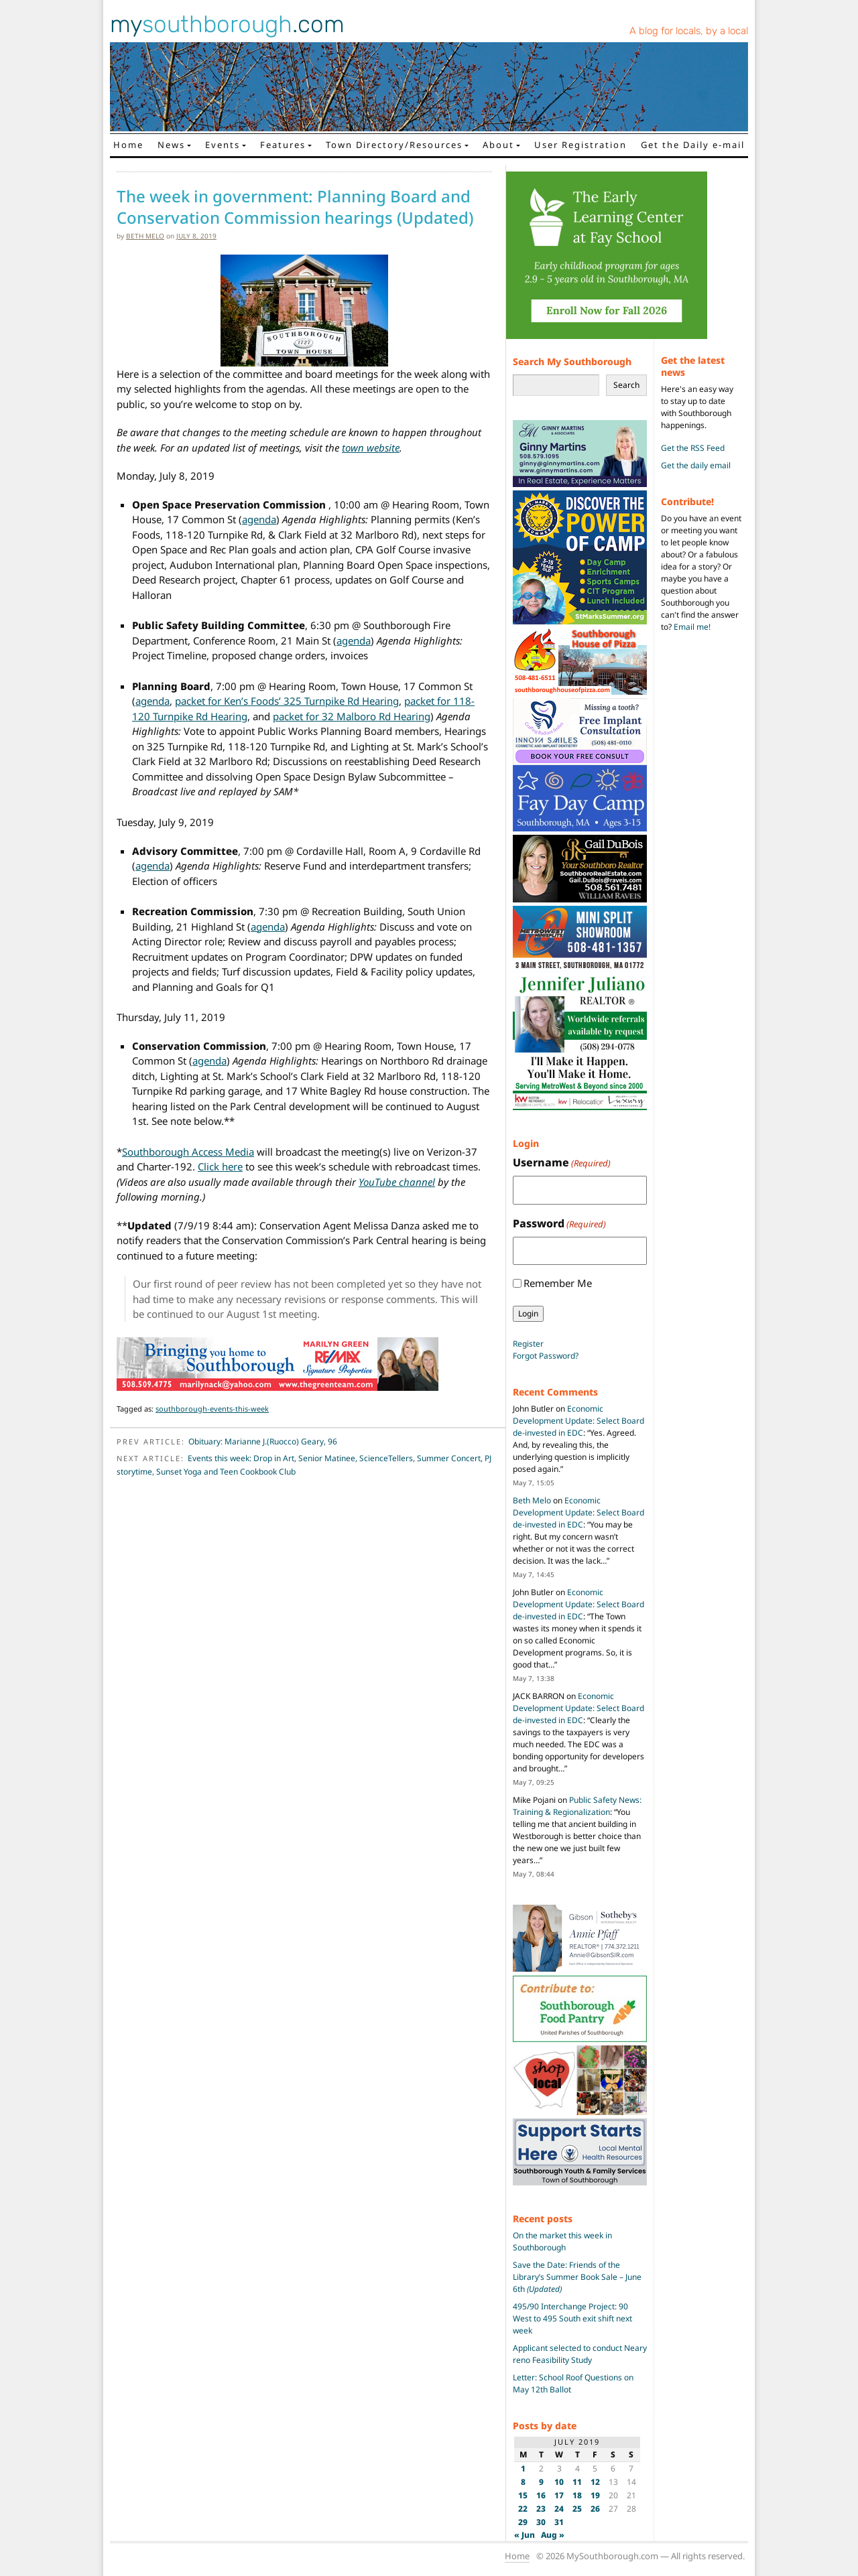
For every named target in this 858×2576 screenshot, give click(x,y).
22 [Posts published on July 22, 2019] (523, 2508)
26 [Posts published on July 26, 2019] (595, 2508)
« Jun (524, 2534)
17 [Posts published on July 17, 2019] (559, 2495)
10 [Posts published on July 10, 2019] (559, 2482)
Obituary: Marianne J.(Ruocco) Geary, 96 (262, 1441)
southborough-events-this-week (212, 1409)
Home (128, 145)
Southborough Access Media (188, 1151)
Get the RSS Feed (693, 448)
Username (562, 1162)
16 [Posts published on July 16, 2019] (541, 2495)
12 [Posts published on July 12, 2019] (595, 2482)
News (171, 145)
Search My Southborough (572, 361)
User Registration (580, 145)
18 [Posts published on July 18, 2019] (577, 2495)
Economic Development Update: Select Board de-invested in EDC (578, 1420)
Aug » (552, 2534)
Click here (220, 1166)
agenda (259, 519)
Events (222, 145)
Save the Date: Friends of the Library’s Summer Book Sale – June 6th (577, 2277)
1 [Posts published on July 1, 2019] (523, 2468)
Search (626, 385)
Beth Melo (145, 236)
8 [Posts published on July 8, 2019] (523, 2482)
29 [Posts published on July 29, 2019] (523, 2522)
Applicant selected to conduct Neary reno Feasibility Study (580, 2354)
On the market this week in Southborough (562, 2241)
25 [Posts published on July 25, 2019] (577, 2508)
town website (371, 447)
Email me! (692, 626)
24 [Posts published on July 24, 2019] (559, 2508)
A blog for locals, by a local (688, 31)
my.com (227, 24)
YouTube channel (397, 1182)
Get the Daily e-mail (693, 145)
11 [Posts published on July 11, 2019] (577, 2482)
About (498, 145)
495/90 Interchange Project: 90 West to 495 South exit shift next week (572, 2318)
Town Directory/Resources (394, 145)
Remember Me (558, 1283)
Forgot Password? (545, 1355)
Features (283, 145)
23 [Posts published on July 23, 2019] (541, 2508)
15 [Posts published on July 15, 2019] (523, 2495)
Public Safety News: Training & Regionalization (577, 1806)
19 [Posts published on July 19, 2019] (595, 2495)
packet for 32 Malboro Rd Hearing (351, 716)
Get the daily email (696, 465)
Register (528, 1343)
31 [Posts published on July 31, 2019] (559, 2522)
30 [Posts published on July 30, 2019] (541, 2522)
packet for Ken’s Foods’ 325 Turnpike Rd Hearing (287, 700)
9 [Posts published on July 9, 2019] (541, 2482)
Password (559, 1223)
